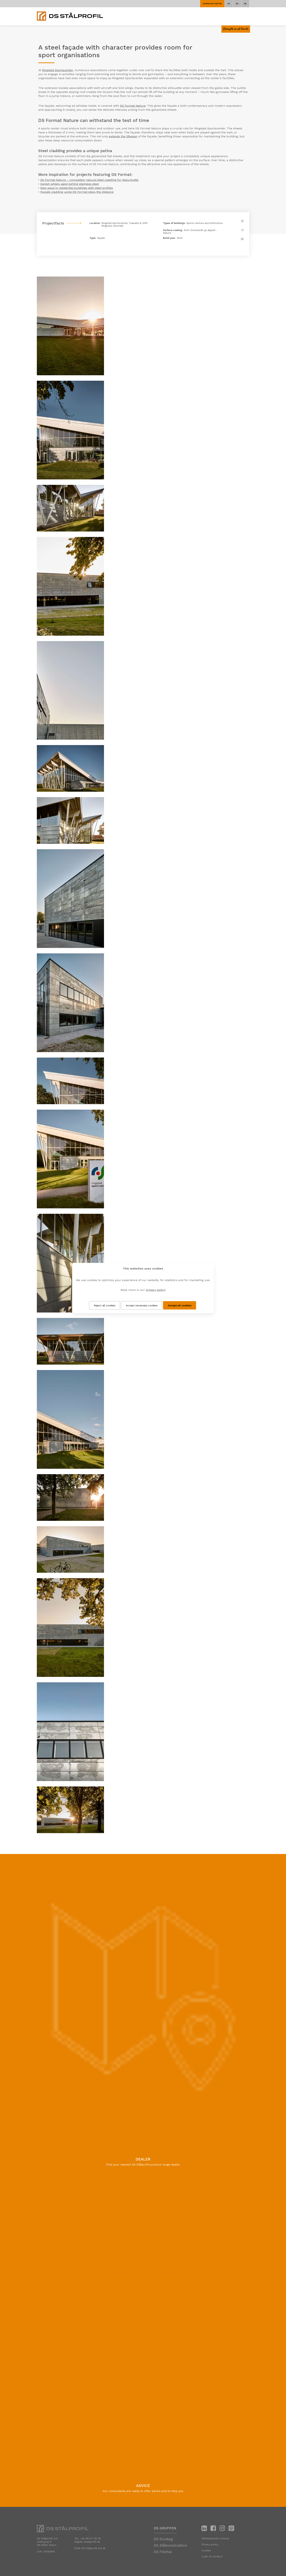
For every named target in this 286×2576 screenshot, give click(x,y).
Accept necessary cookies (142, 1305)
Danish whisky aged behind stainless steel (69, 184)
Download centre (212, 4)
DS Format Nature (133, 105)
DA (229, 4)
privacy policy (155, 1290)
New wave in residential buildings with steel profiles (76, 188)
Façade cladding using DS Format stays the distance (77, 192)
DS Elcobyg (163, 2539)
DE (237, 4)
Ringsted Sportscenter (57, 70)
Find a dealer (141, 2174)
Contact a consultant (141, 2500)
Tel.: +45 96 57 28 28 (87, 2538)
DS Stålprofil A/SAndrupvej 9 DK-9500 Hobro (47, 2541)
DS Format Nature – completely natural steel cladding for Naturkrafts (89, 180)
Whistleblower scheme (215, 2538)
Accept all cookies (179, 1305)
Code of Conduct (211, 2556)
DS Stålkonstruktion (170, 2545)
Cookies (206, 2550)
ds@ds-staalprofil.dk (87, 2541)
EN (245, 4)
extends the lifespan (123, 136)
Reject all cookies (104, 1305)
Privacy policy (209, 2544)
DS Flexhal (163, 2552)
